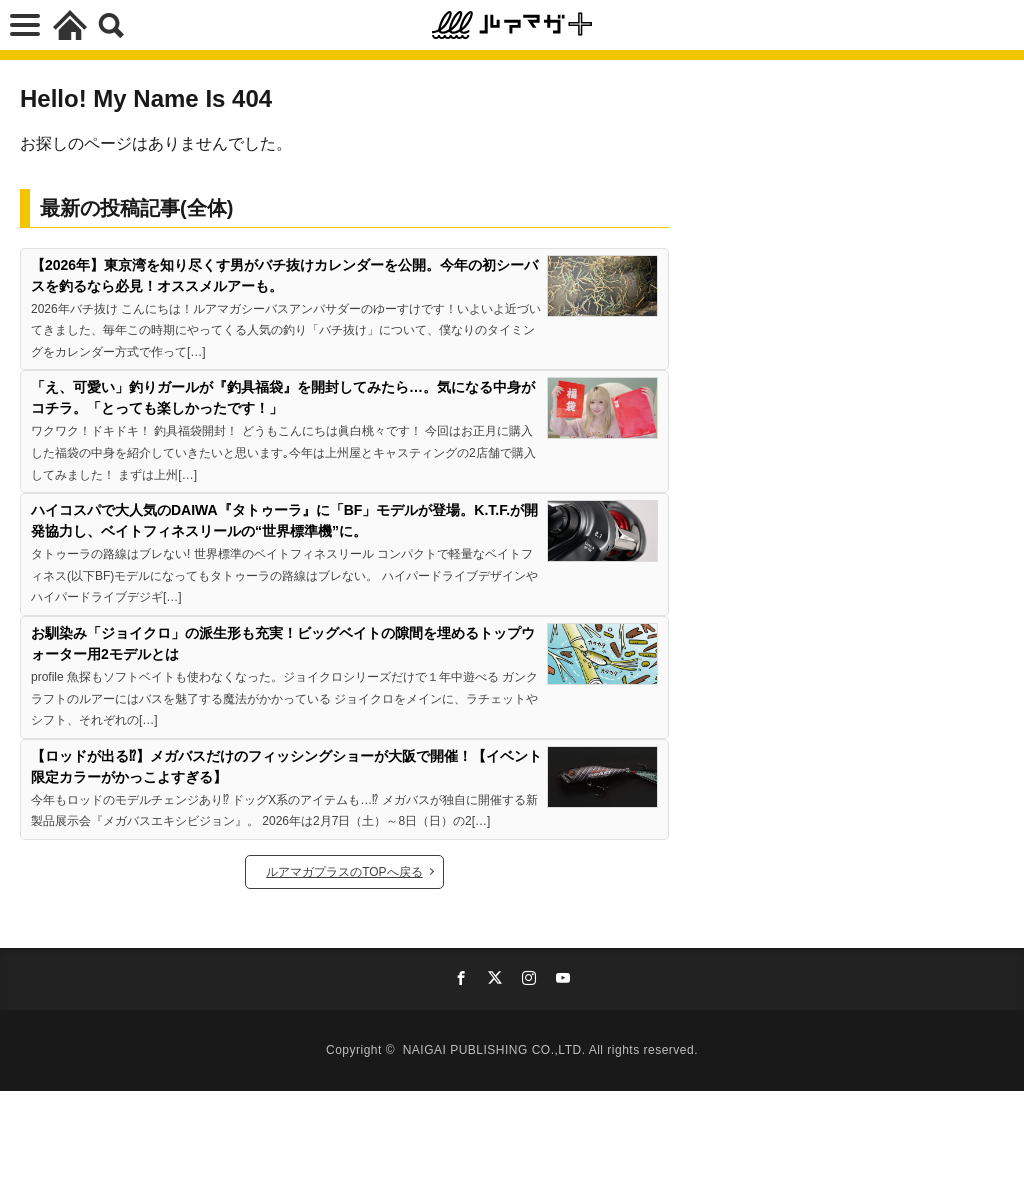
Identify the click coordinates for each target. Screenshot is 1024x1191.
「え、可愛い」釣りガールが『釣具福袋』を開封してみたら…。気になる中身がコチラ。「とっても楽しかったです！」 (283, 397)
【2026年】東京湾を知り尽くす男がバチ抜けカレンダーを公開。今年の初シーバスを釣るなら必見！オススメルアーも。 (284, 275)
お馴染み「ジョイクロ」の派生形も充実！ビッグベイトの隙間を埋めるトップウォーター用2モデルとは (283, 643)
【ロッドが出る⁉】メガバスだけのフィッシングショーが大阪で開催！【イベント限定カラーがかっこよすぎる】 (286, 766)
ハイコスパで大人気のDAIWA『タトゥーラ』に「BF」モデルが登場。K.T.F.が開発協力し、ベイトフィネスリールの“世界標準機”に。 (284, 520)
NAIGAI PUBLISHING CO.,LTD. (496, 1050)
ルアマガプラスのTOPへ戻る (344, 872)
